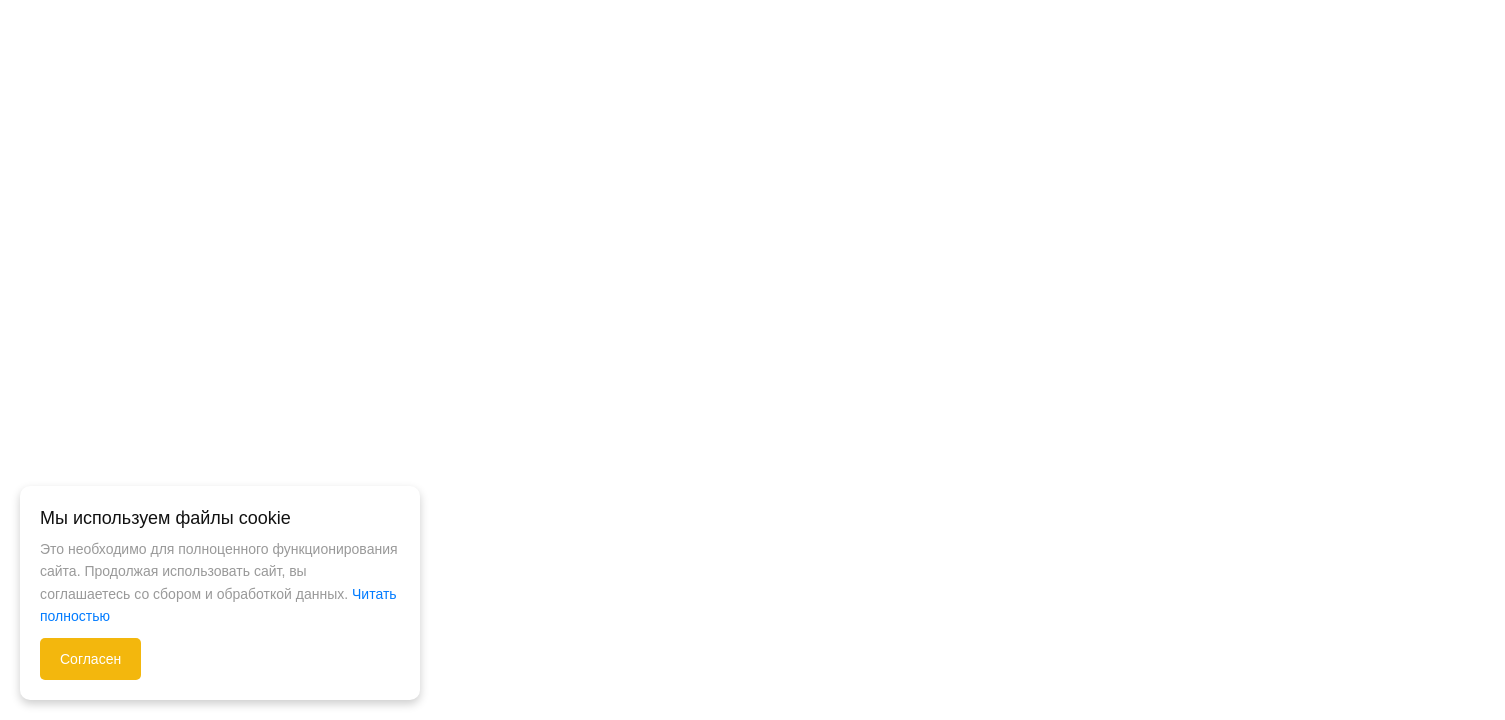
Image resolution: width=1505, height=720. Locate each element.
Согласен (90, 659)
